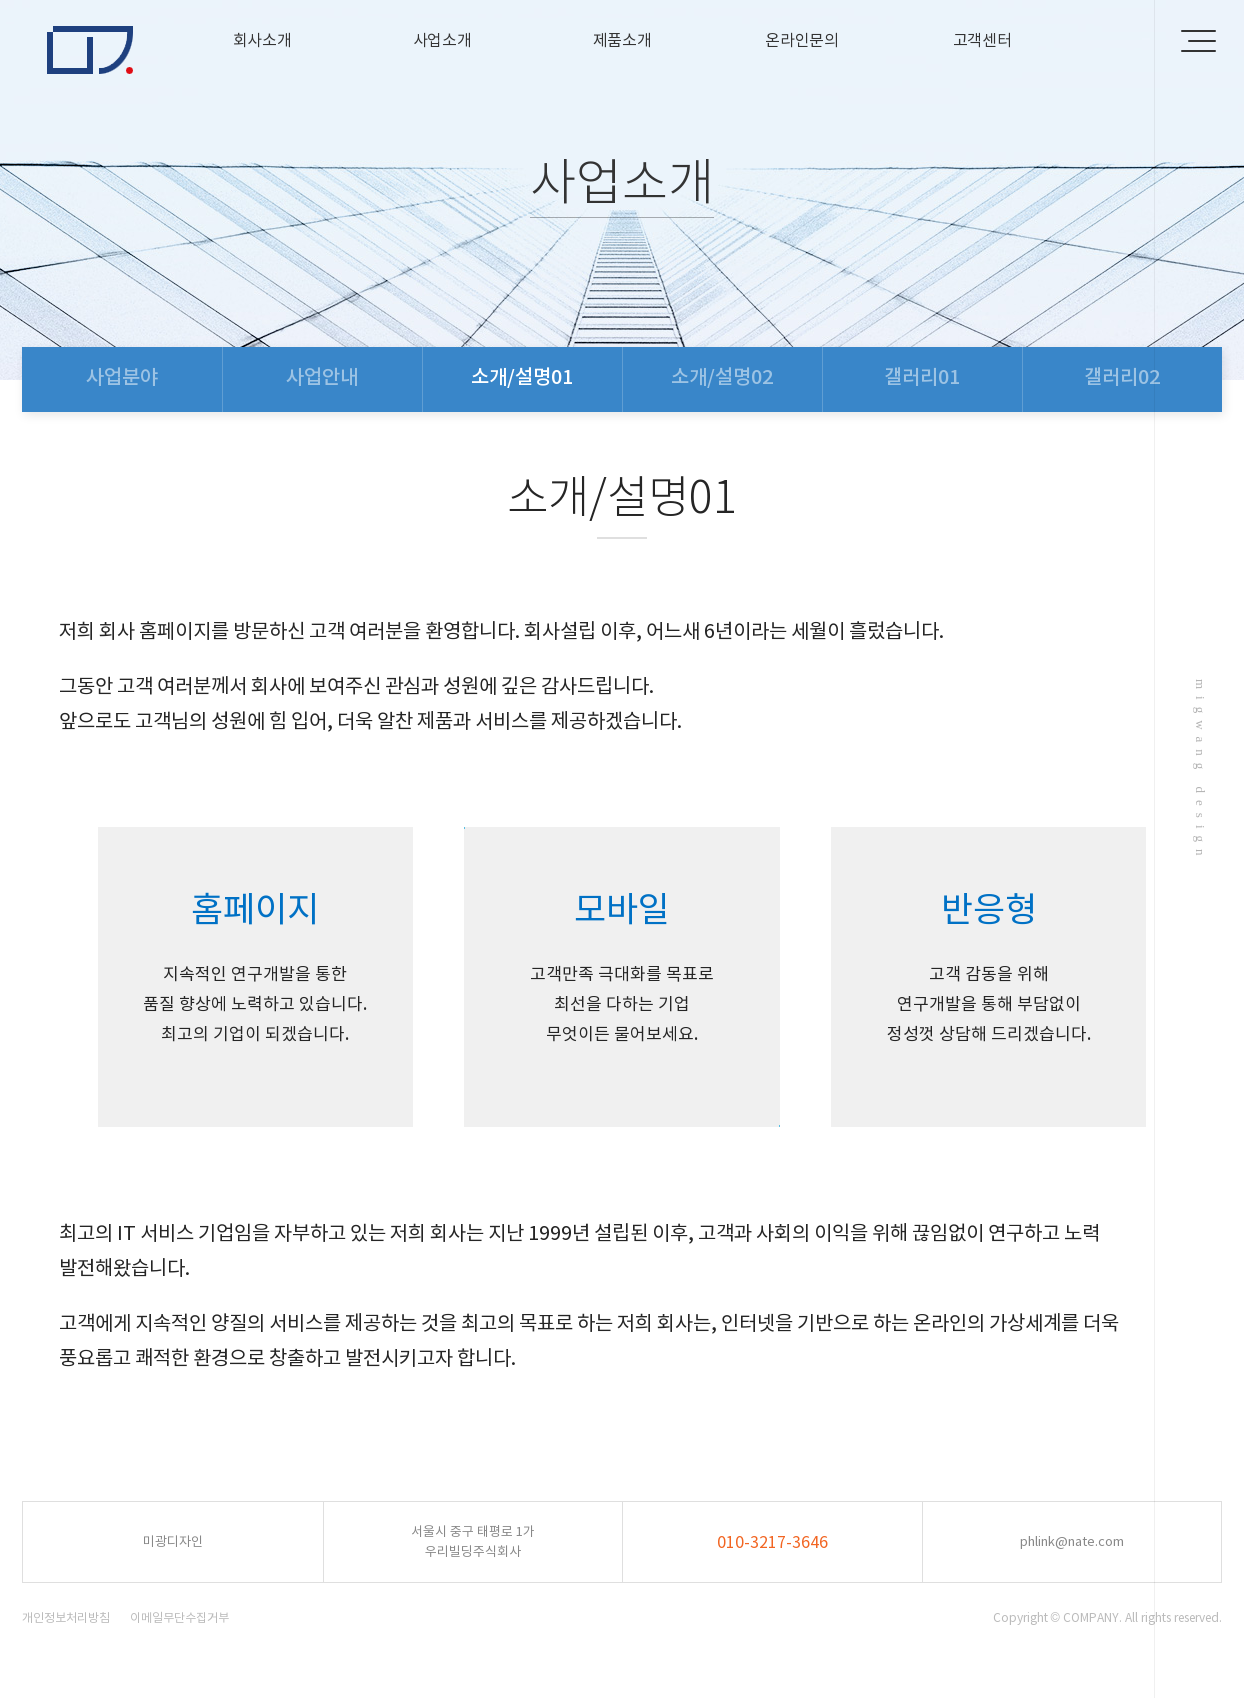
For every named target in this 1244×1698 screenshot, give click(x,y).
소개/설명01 (522, 377)
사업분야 (122, 377)
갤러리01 (922, 377)
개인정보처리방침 (66, 1617)
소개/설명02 (722, 377)
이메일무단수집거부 (179, 1617)
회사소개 (262, 40)
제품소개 (622, 40)
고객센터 (982, 40)
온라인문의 (802, 40)
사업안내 (322, 377)
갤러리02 (1122, 377)
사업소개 (442, 40)
